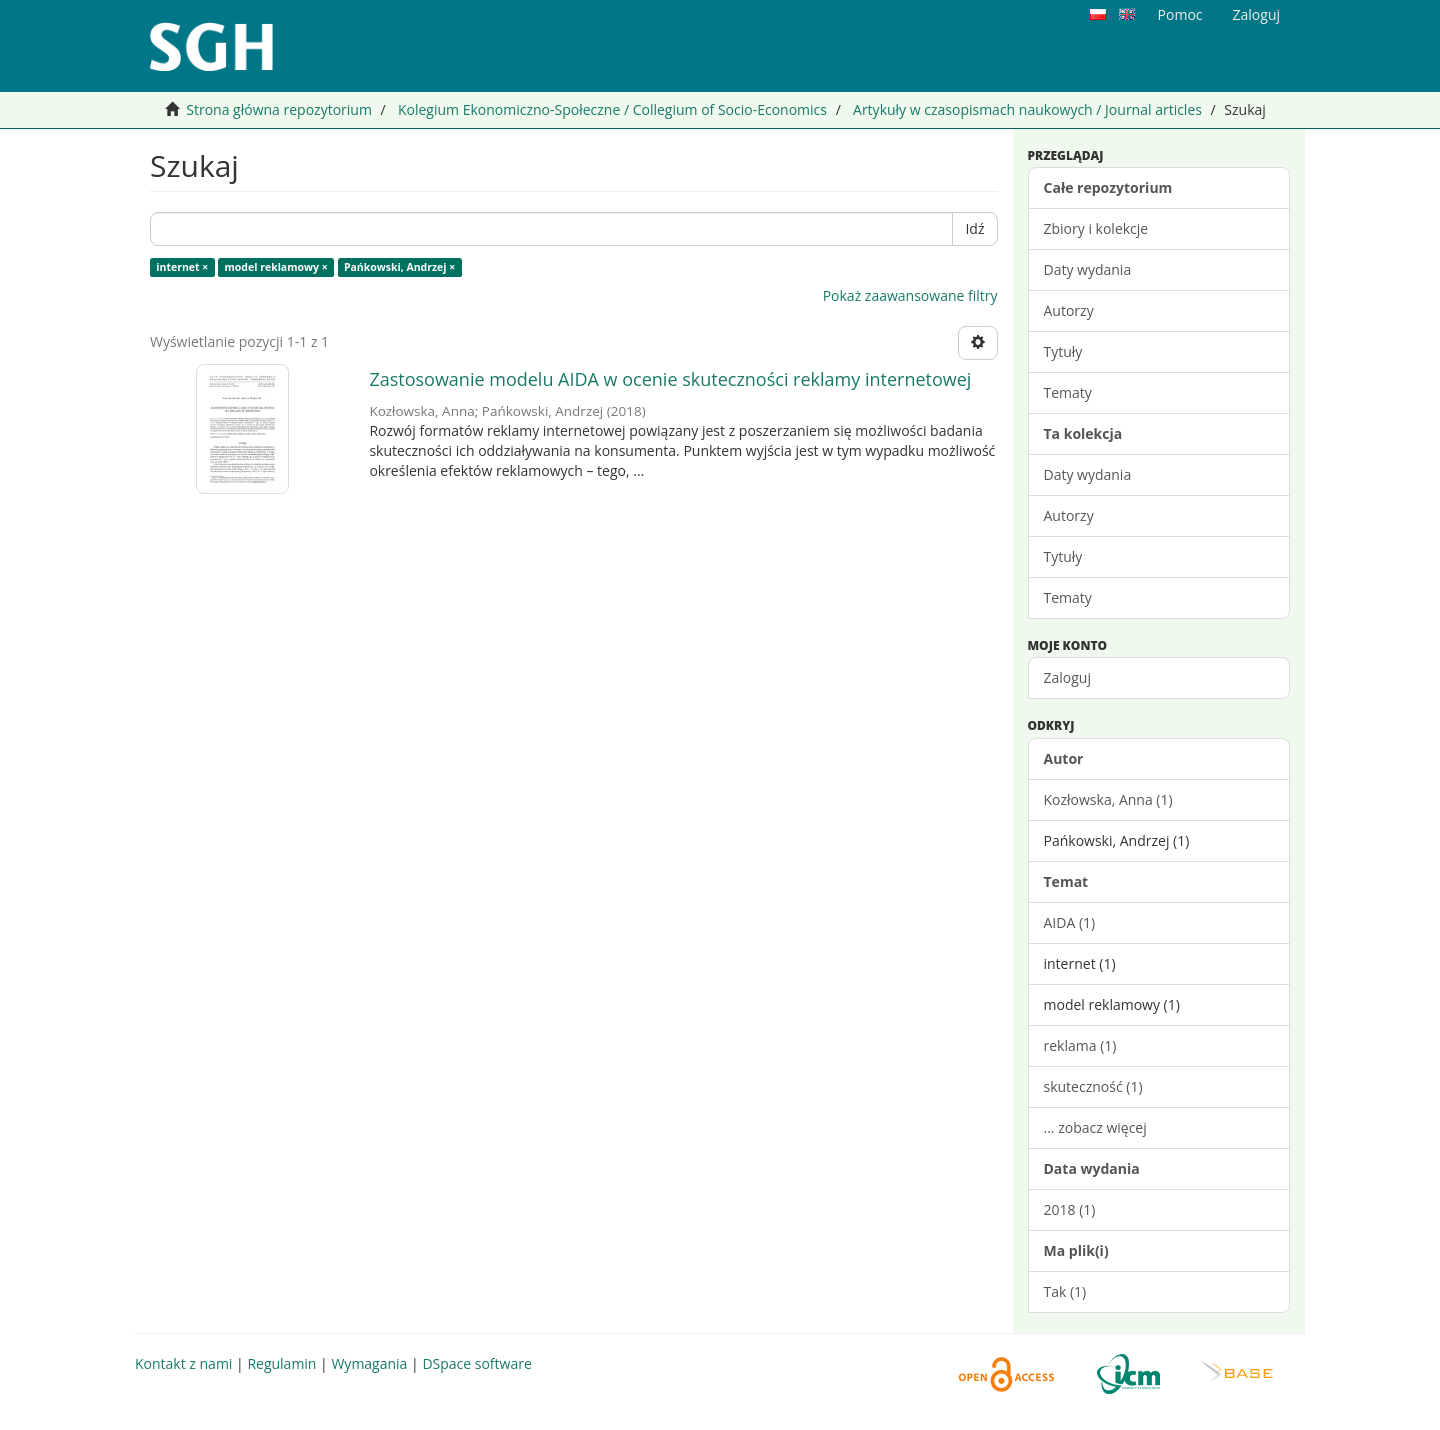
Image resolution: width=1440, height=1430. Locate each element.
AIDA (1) (1070, 922)
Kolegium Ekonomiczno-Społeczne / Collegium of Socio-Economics (612, 109)
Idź (974, 228)
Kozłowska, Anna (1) (1108, 799)
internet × (182, 267)
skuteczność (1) (1093, 1086)
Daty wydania (1088, 269)
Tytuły (1063, 351)
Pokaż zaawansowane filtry (910, 295)
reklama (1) (1080, 1045)
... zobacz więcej (1095, 1127)
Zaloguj (1067, 677)
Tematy (1068, 392)
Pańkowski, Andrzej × (399, 267)
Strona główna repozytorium (279, 109)
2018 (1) (1070, 1209)
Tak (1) (1065, 1291)
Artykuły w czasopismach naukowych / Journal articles (1027, 109)
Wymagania (369, 1363)
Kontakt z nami (183, 1363)
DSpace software (476, 1363)
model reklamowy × (276, 267)
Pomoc (1180, 14)
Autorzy (1069, 310)
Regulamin (281, 1363)
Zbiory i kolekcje (1096, 228)
